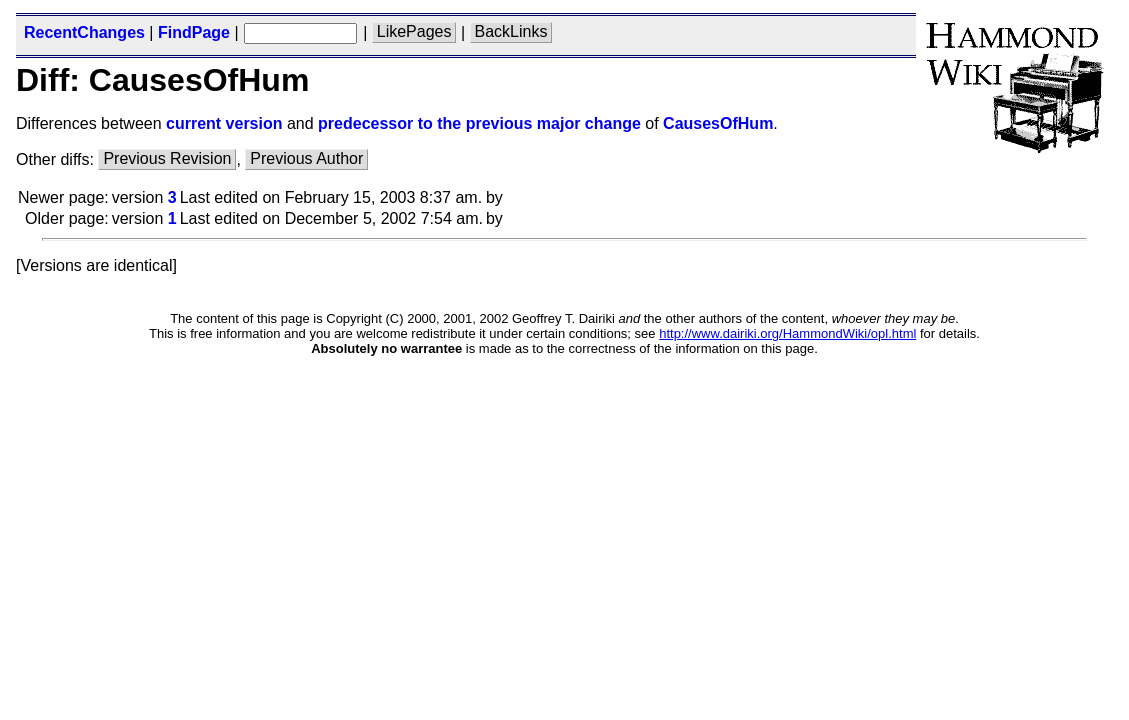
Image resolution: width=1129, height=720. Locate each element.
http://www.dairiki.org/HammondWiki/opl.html (787, 333)
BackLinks (511, 32)
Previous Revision (167, 159)
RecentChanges (84, 32)
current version (224, 123)
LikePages (414, 32)
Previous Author (306, 159)
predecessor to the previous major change (479, 123)
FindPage (194, 32)
